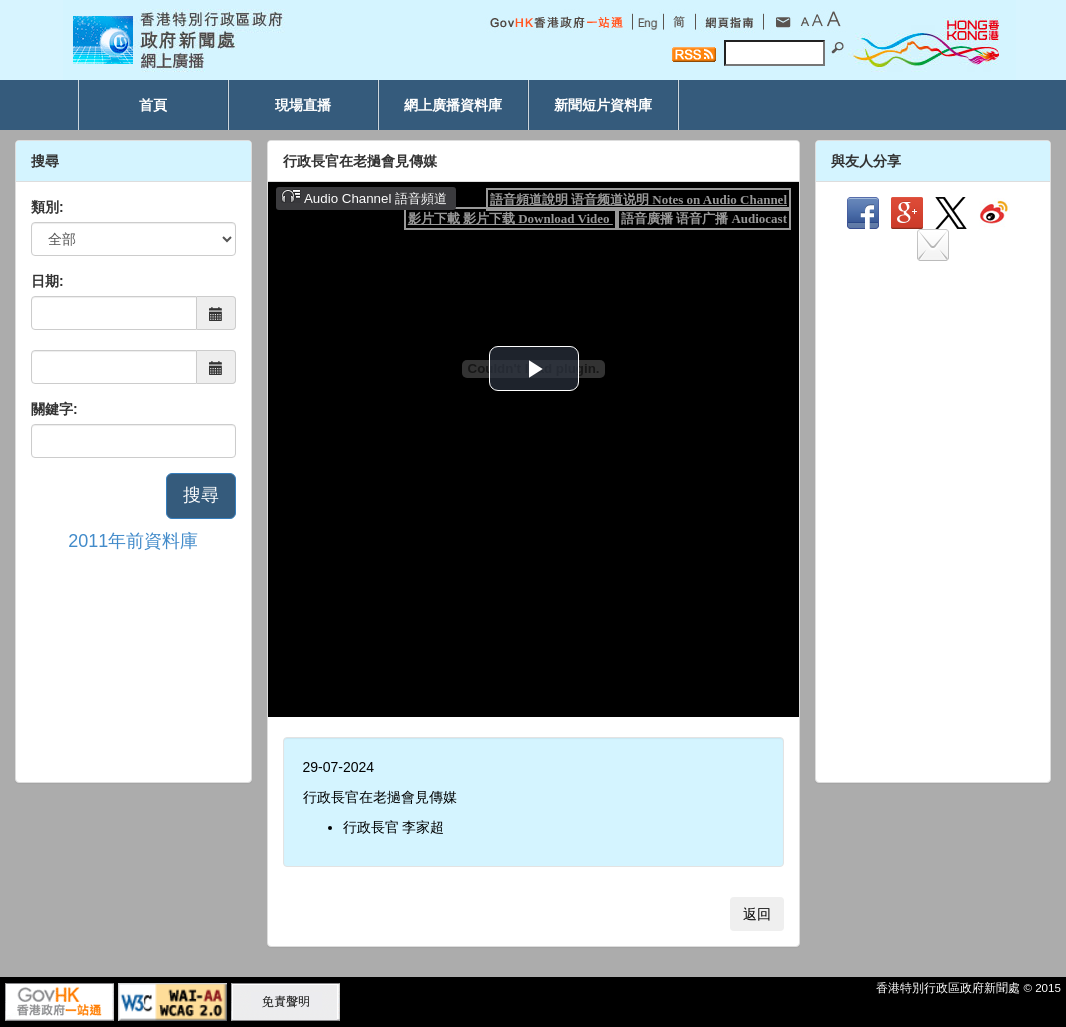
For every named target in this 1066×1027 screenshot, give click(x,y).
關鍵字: (54, 409)
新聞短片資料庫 (603, 105)
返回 (757, 914)
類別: (47, 207)
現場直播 (303, 105)
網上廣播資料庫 (453, 105)
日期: (47, 281)
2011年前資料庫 (133, 541)
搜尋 (201, 495)
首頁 (153, 105)
